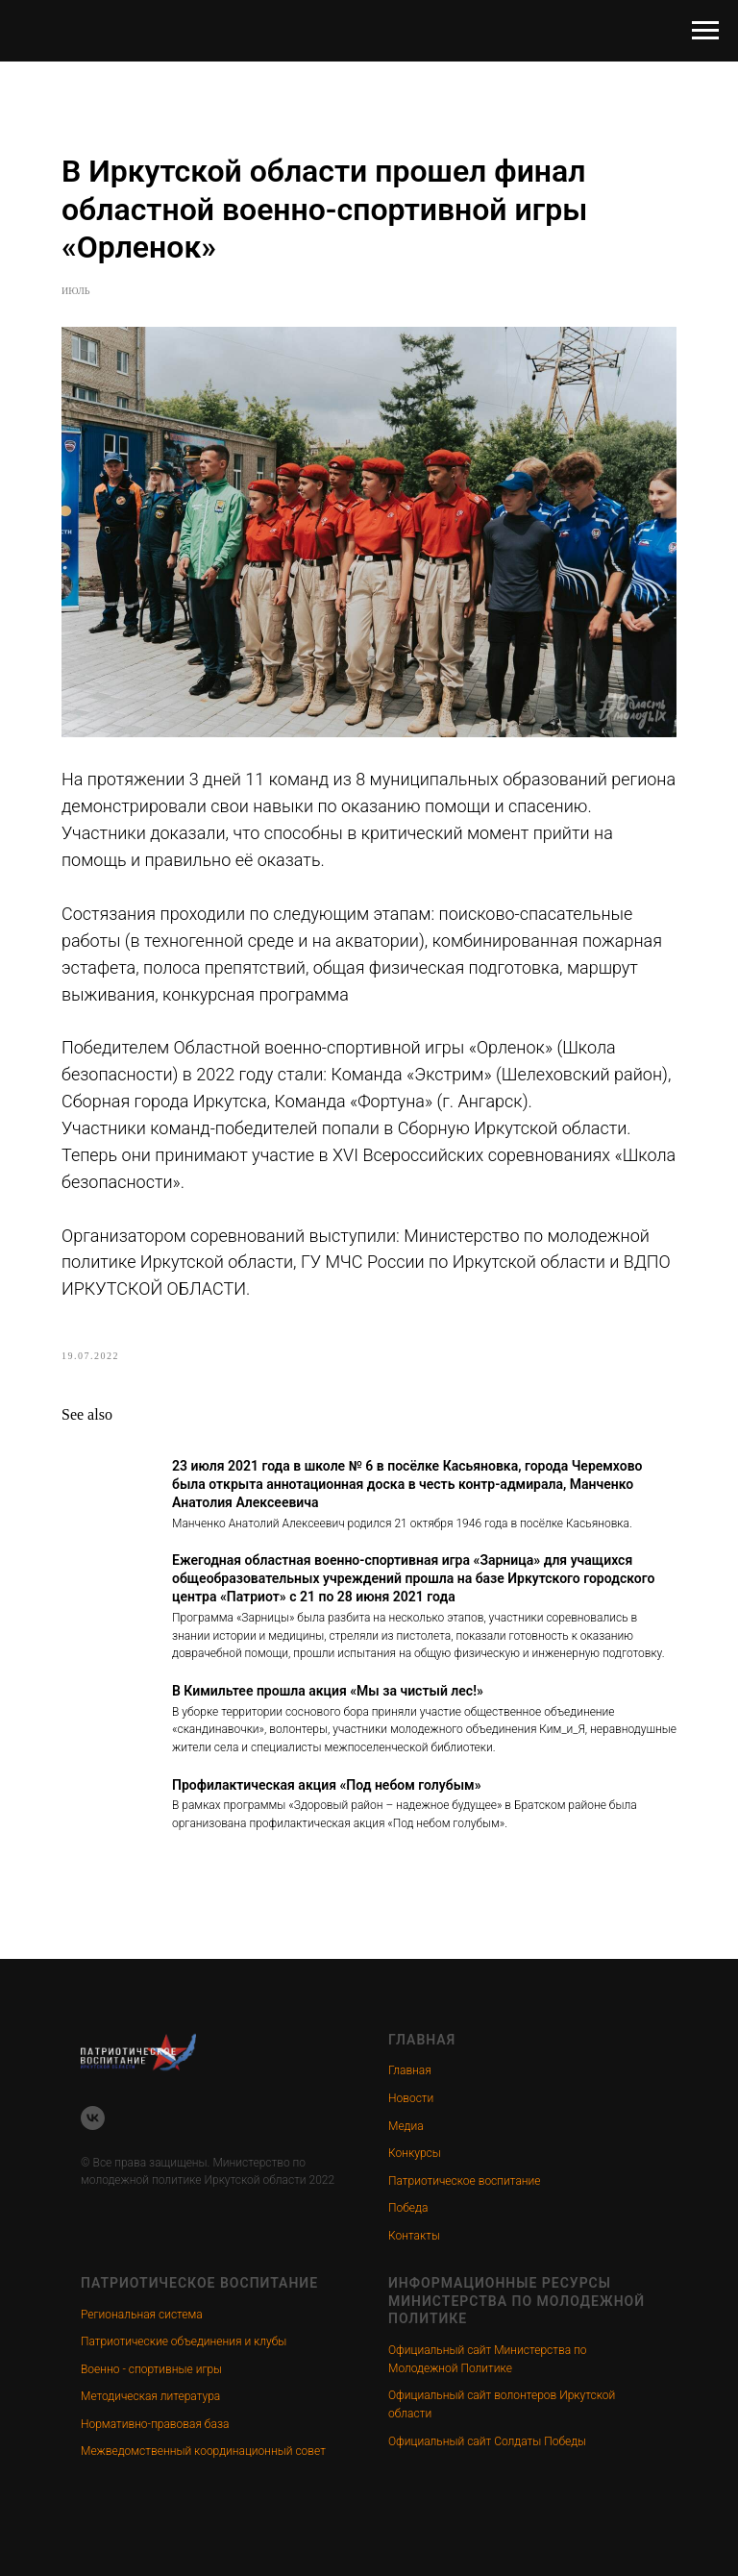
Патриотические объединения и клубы (183, 2341)
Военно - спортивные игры (151, 2369)
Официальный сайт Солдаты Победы (487, 2441)
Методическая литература (150, 2396)
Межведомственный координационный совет (203, 2451)
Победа (408, 2208)
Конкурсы (414, 2153)
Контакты (414, 2235)
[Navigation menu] (705, 30)
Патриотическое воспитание (464, 2181)
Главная (409, 2070)
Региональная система (142, 2314)
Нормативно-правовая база (155, 2424)
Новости (410, 2098)
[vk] (93, 2118)
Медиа (406, 2126)
